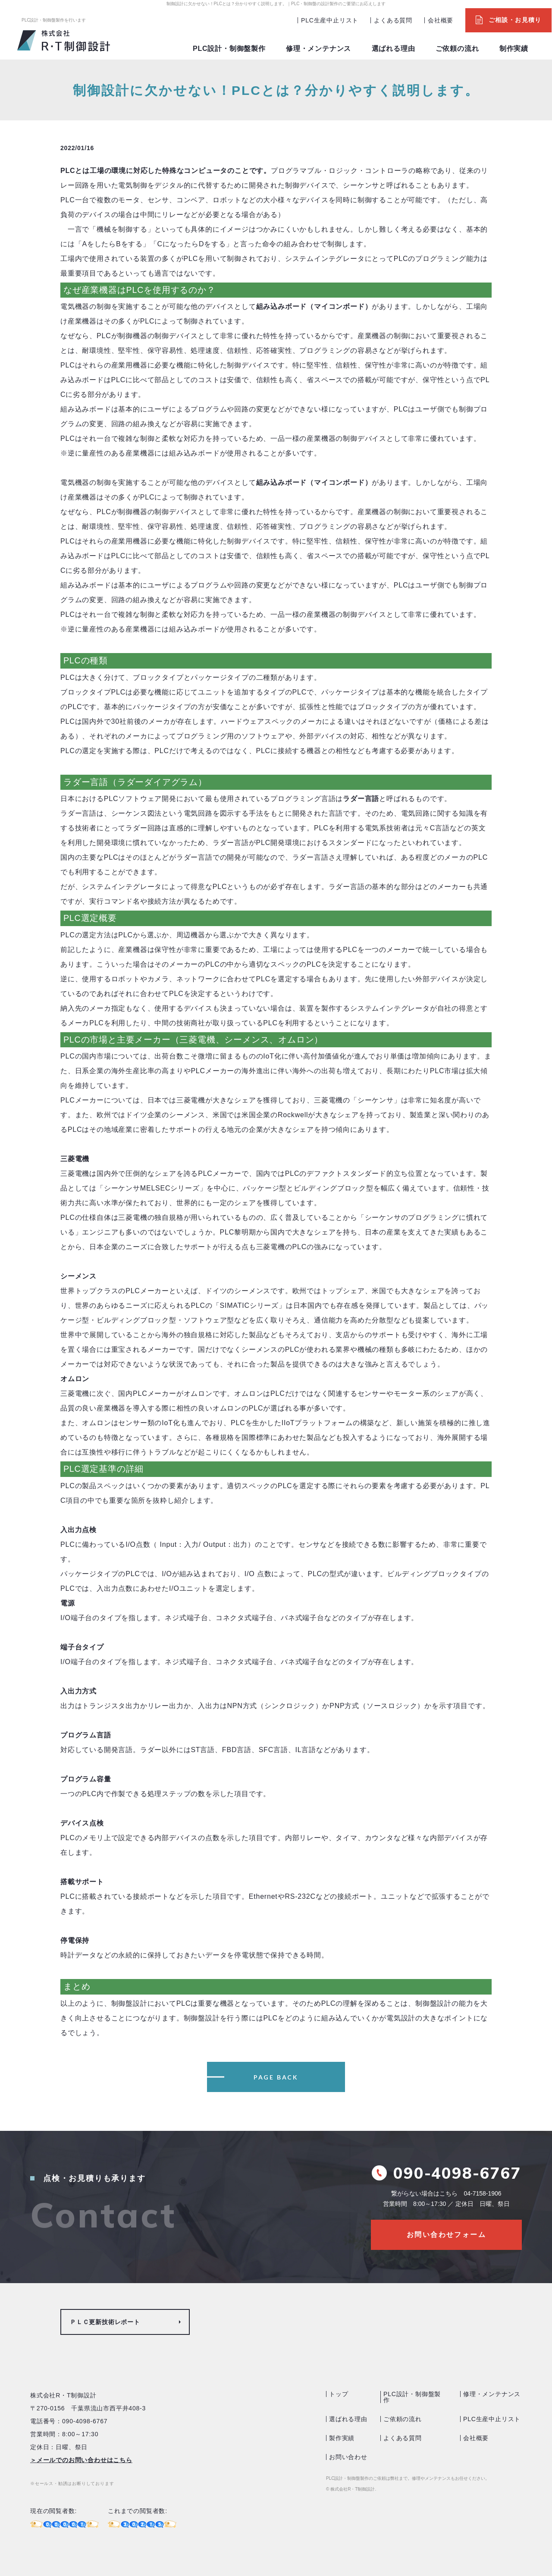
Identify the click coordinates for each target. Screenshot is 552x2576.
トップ (338, 2394)
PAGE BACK (276, 2077)
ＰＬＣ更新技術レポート (105, 2321)
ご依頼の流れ (457, 48)
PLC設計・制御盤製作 (229, 48)
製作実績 (341, 2438)
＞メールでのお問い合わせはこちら (81, 2460)
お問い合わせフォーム (446, 2234)
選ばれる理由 (393, 48)
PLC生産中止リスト (329, 20)
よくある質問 (393, 20)
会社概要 (440, 20)
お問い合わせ (348, 2457)
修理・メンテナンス (318, 48)
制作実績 (513, 48)
